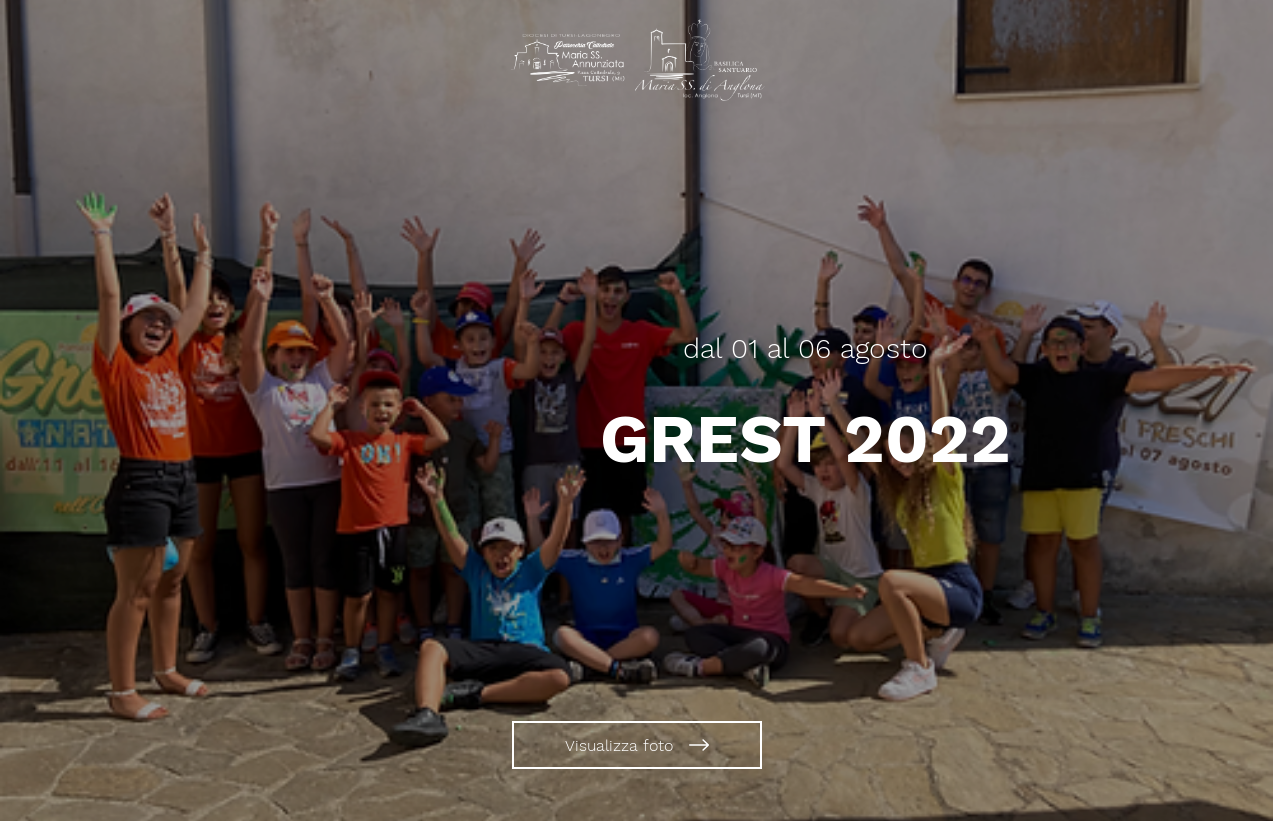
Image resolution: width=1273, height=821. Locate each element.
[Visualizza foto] (637, 745)
